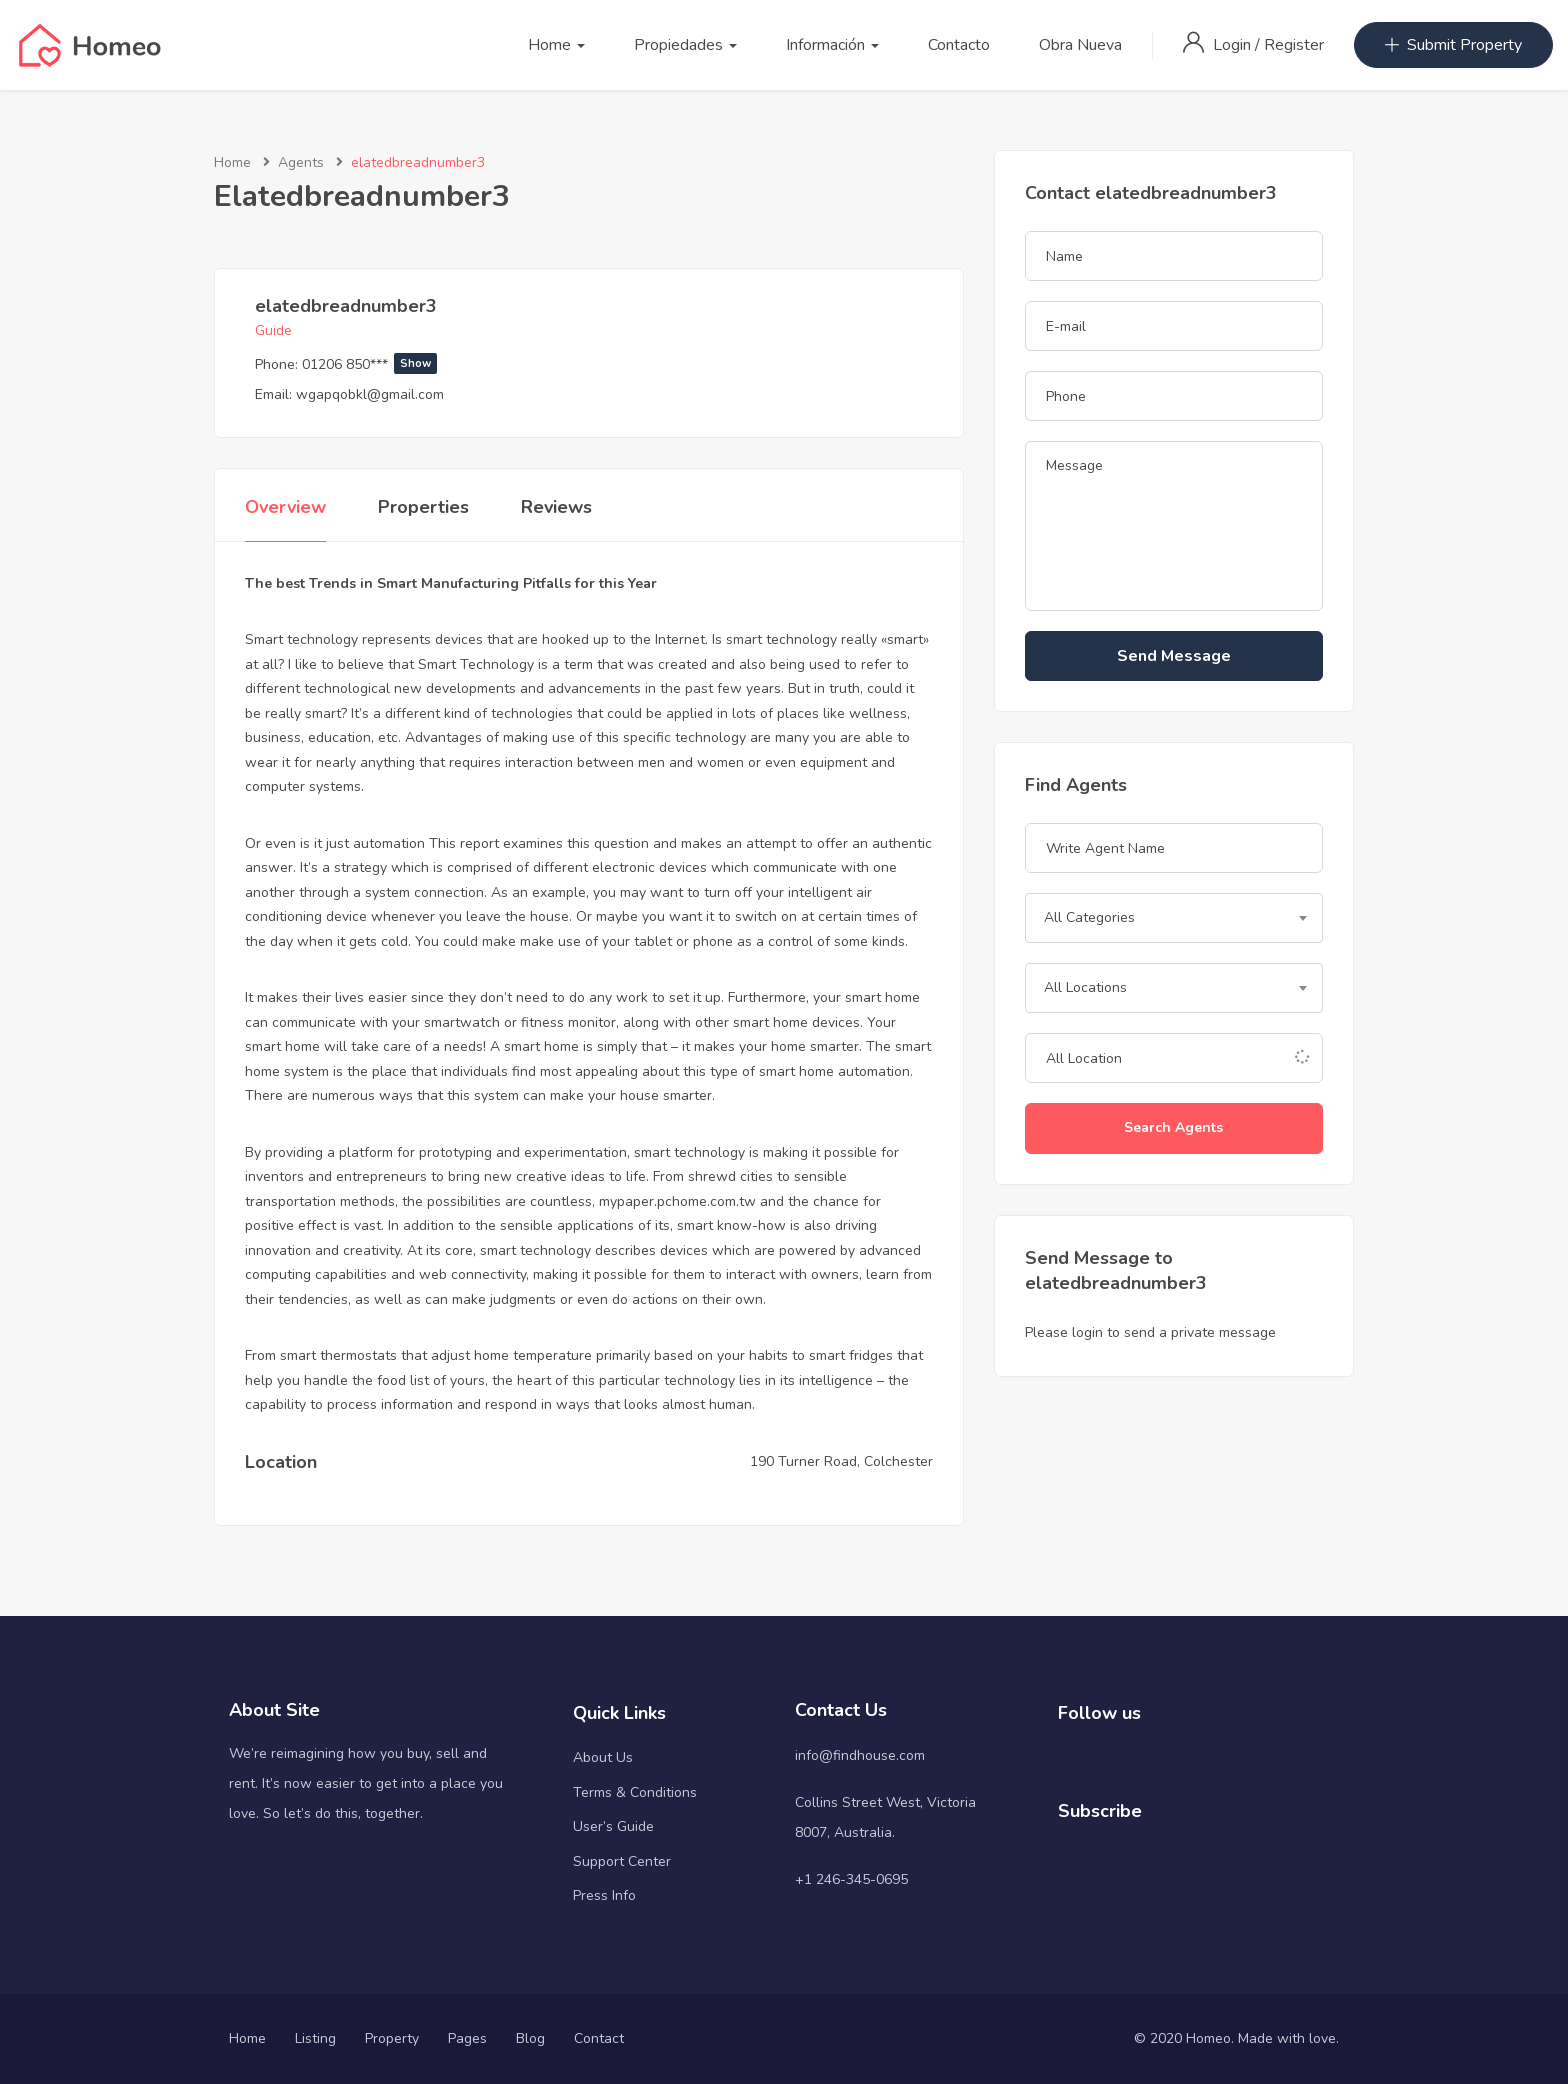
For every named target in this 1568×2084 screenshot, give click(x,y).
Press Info (604, 1895)
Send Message (1174, 656)
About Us (603, 1757)
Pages (467, 2038)
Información (832, 45)
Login (1234, 45)
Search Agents (1173, 1127)
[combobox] (1174, 918)
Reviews (556, 507)
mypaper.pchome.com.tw (677, 1201)
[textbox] (1174, 918)
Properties (423, 507)
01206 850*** (369, 364)
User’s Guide (613, 1826)
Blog (530, 2038)
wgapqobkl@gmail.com (370, 394)
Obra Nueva (1080, 45)
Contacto (959, 45)
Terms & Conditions (635, 1792)
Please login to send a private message (1150, 1332)
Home (556, 45)
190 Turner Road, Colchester (841, 1461)
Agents (301, 162)
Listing (315, 2038)
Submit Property (1453, 46)
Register (1294, 45)
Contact (599, 2038)
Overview (285, 507)
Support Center (622, 1861)
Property (392, 2038)
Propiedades (685, 45)
